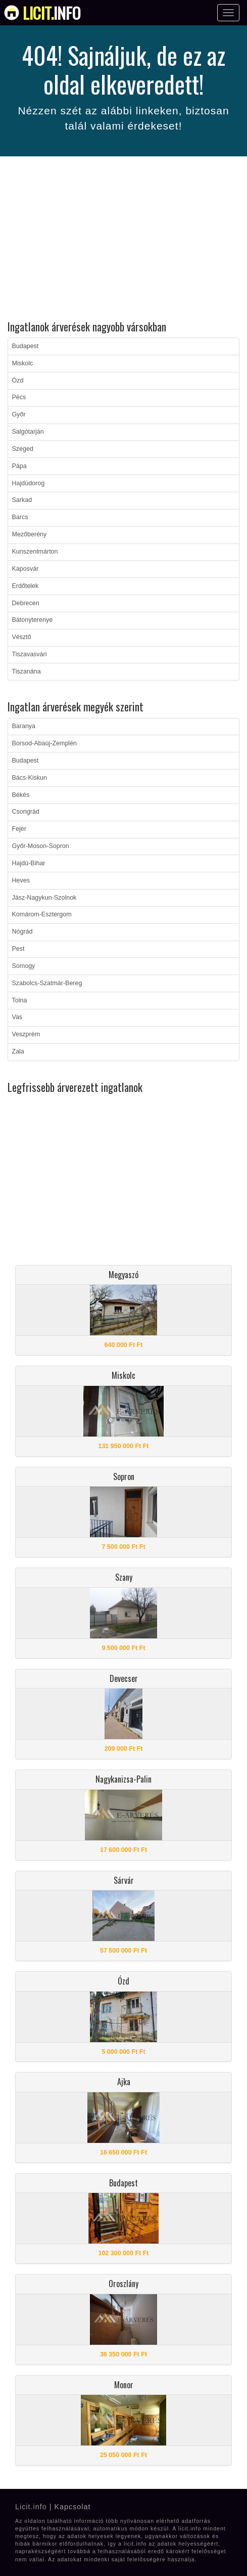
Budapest (25, 346)
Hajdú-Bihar (28, 863)
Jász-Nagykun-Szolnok (44, 897)
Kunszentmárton (35, 551)
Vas (17, 1017)
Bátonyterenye (32, 619)
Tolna (19, 1000)
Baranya (24, 726)
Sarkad (22, 499)
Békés (21, 794)
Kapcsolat (72, 2507)
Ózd (18, 380)
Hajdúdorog (28, 483)
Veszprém (26, 1034)
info (52, 12)
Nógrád (22, 931)
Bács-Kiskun (29, 777)
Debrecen (25, 603)
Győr (19, 414)
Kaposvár (25, 568)
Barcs (20, 517)
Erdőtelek (25, 585)
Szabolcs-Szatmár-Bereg (47, 983)
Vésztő (21, 637)
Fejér (19, 828)
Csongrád (25, 811)
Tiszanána (26, 671)
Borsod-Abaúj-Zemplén (44, 743)
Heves (21, 880)
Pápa (19, 466)
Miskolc (22, 363)
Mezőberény (29, 534)
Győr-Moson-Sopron (40, 846)
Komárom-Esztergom (42, 914)
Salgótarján (28, 431)
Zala (18, 1051)
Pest (18, 948)
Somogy (23, 965)
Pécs (19, 397)
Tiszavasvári (29, 654)
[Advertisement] (123, 240)
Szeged (22, 448)
